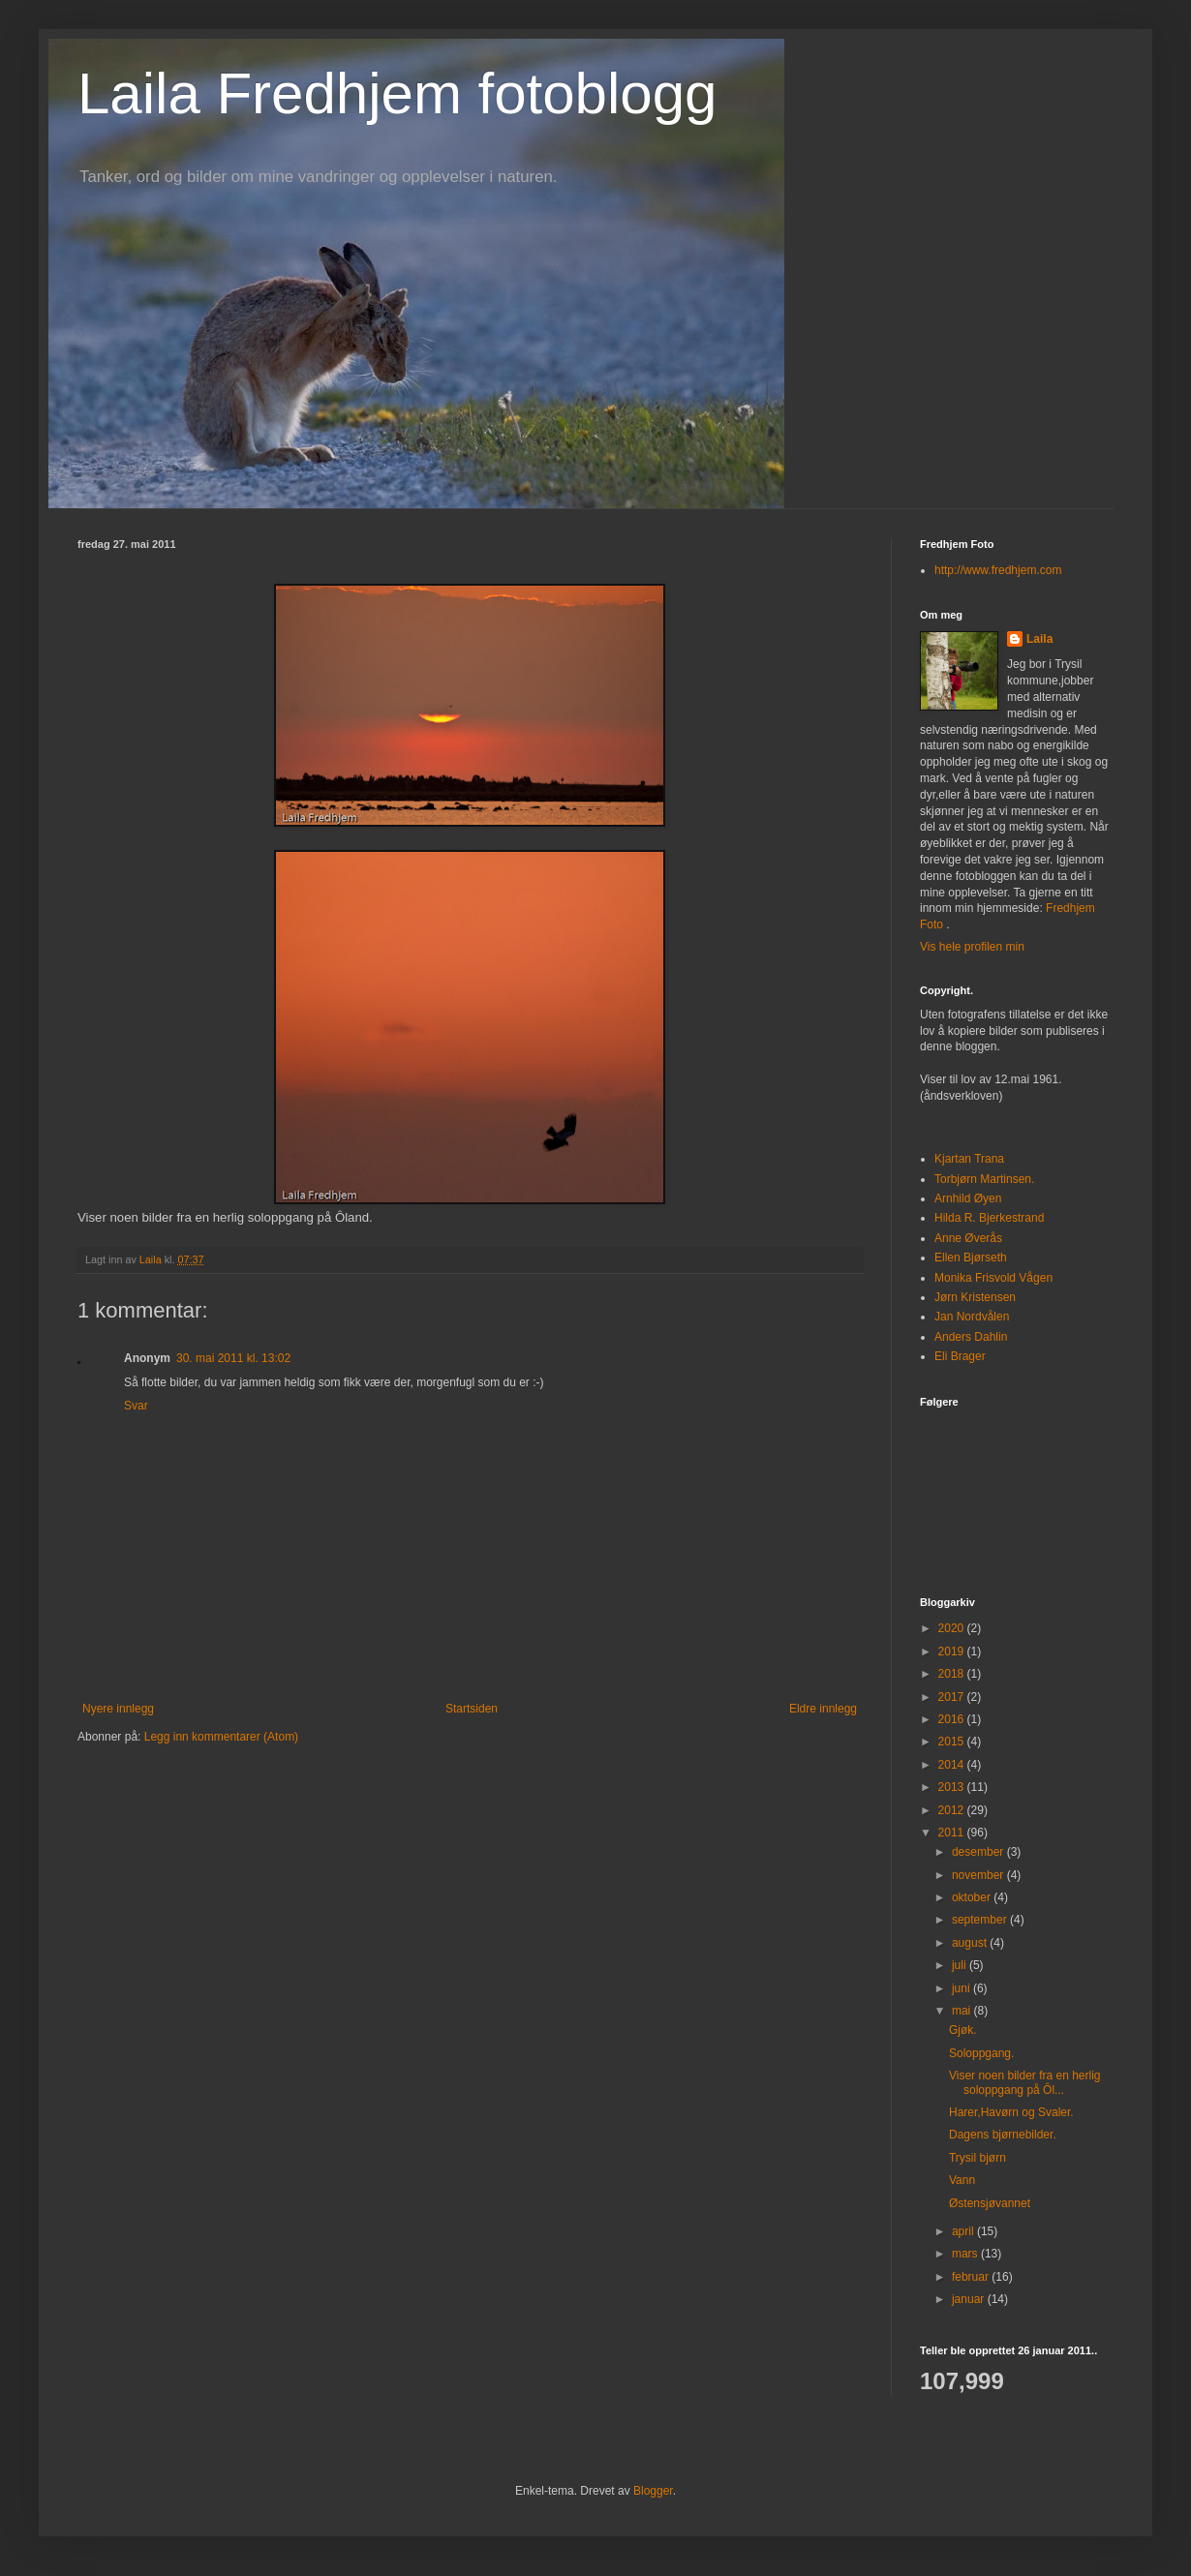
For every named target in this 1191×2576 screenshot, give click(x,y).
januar (970, 2299)
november (979, 1875)
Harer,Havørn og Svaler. (1011, 2112)
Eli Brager (960, 1356)
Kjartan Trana (969, 1159)
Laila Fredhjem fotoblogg (397, 93)
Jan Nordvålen (971, 1316)
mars (966, 2253)
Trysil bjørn (977, 2158)
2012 (952, 1810)
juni (962, 1988)
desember (979, 1852)
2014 (952, 1765)
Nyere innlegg (118, 1708)
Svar (136, 1405)
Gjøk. (963, 2030)
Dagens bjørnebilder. (1002, 2134)
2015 (952, 1741)
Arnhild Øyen (967, 1198)
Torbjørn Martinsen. (984, 1179)
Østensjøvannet (989, 2203)
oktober (972, 1897)
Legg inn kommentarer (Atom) (221, 1736)
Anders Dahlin (970, 1337)
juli (960, 1965)
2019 (952, 1651)
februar (972, 2277)
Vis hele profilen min (972, 947)
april (964, 2231)
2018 (952, 1674)
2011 (952, 1832)
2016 (952, 1719)
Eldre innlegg (823, 1708)
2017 (952, 1697)
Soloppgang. (981, 2053)
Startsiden (471, 1708)
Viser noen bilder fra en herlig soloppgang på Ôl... (1025, 2082)
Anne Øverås (968, 1238)
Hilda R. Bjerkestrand (989, 1218)
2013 (952, 1787)
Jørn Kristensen (975, 1297)
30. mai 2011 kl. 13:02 (233, 1358)
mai (963, 2010)
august (971, 1943)
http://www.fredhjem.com (997, 570)
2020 (952, 1628)
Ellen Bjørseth (970, 1257)
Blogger (653, 2491)
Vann (962, 2180)
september (981, 1919)
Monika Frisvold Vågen (993, 1278)
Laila (1039, 639)
